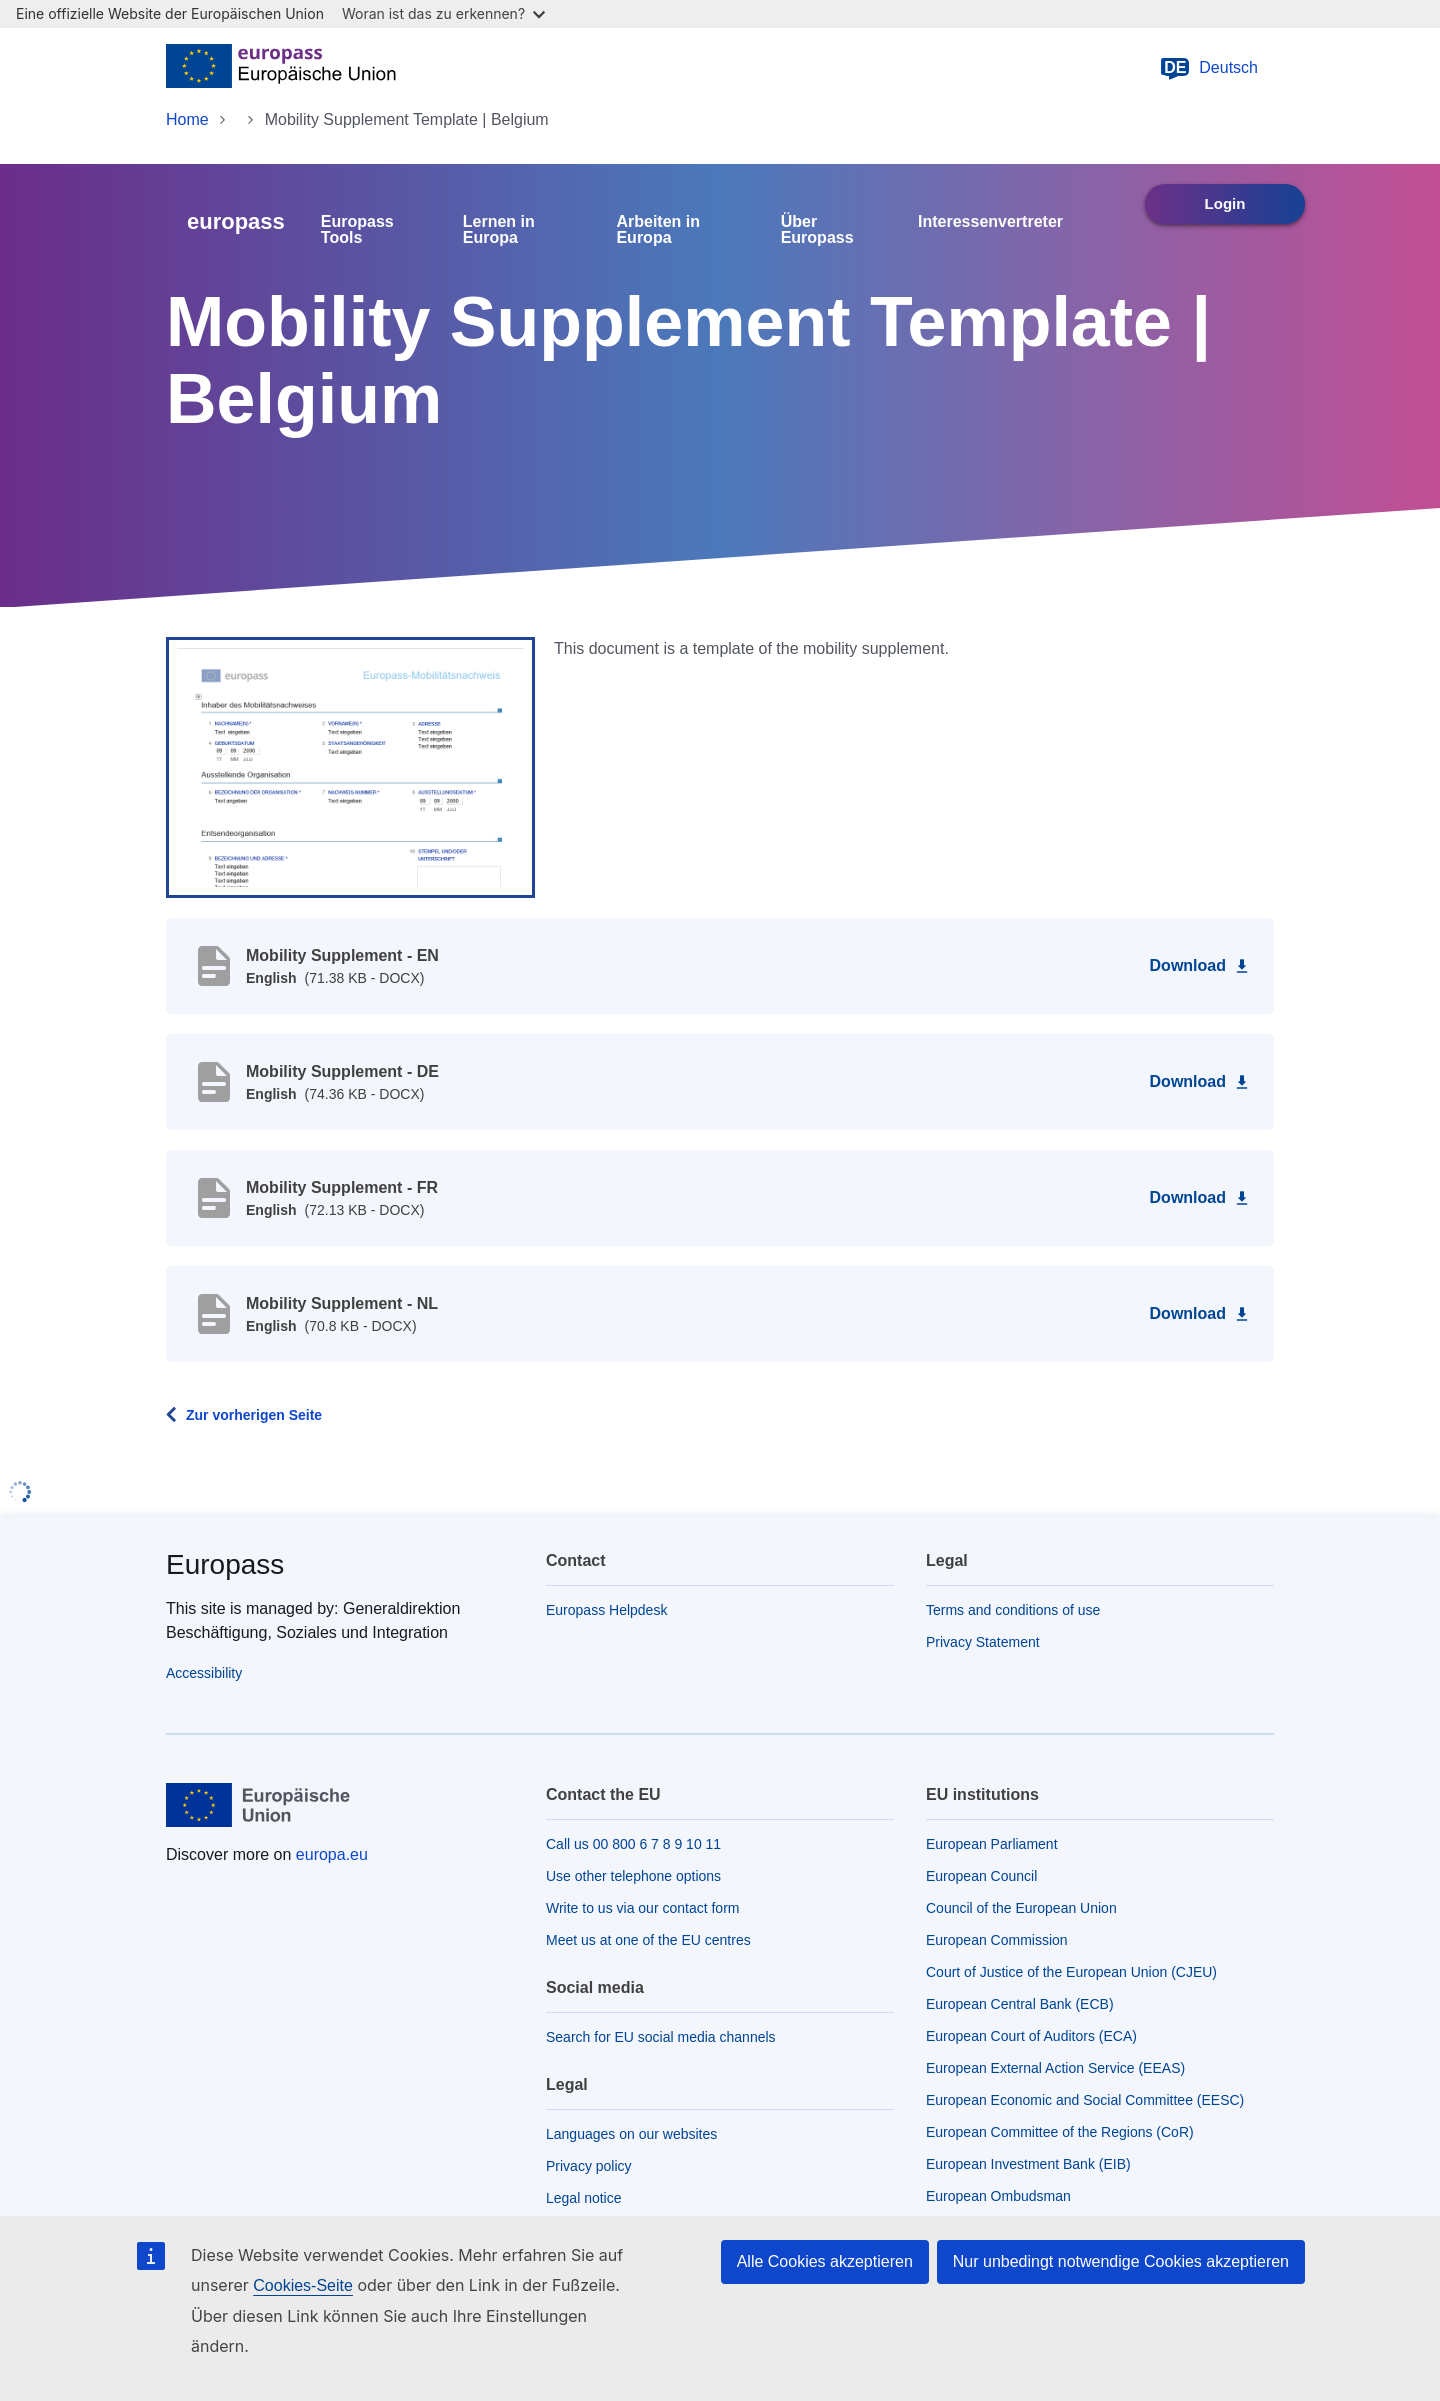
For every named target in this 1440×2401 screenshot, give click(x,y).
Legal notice (584, 2198)
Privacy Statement (983, 1642)
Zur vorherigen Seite (254, 1415)
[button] (350, 766)
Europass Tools (357, 230)
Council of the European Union (1021, 1908)
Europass (225, 1564)
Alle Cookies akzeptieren (825, 2261)
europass (236, 221)
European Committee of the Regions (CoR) (1060, 2132)
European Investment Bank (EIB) (1028, 2164)
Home (187, 119)
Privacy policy (589, 2166)
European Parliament (992, 1844)
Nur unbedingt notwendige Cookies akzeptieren (1121, 2261)
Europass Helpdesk (606, 1610)
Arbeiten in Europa (658, 230)
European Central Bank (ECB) (1020, 2004)
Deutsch (1208, 68)
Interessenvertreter (990, 222)
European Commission (997, 1940)
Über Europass (817, 230)
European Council (981, 1876)
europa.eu (332, 1854)
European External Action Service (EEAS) (1055, 2068)
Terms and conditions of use (1013, 1610)
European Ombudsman (998, 2196)
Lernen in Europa (499, 230)
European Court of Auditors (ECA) (1031, 2036)
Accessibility (204, 1673)
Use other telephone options (633, 1876)
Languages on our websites (631, 2134)
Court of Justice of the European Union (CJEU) (1071, 1972)
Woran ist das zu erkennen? (443, 13)
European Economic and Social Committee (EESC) (1085, 2100)
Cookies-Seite (303, 2285)
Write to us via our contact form (642, 1908)
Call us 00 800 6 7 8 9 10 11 (633, 1844)
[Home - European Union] (281, 68)
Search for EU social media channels (661, 2037)
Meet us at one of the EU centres (648, 1940)
